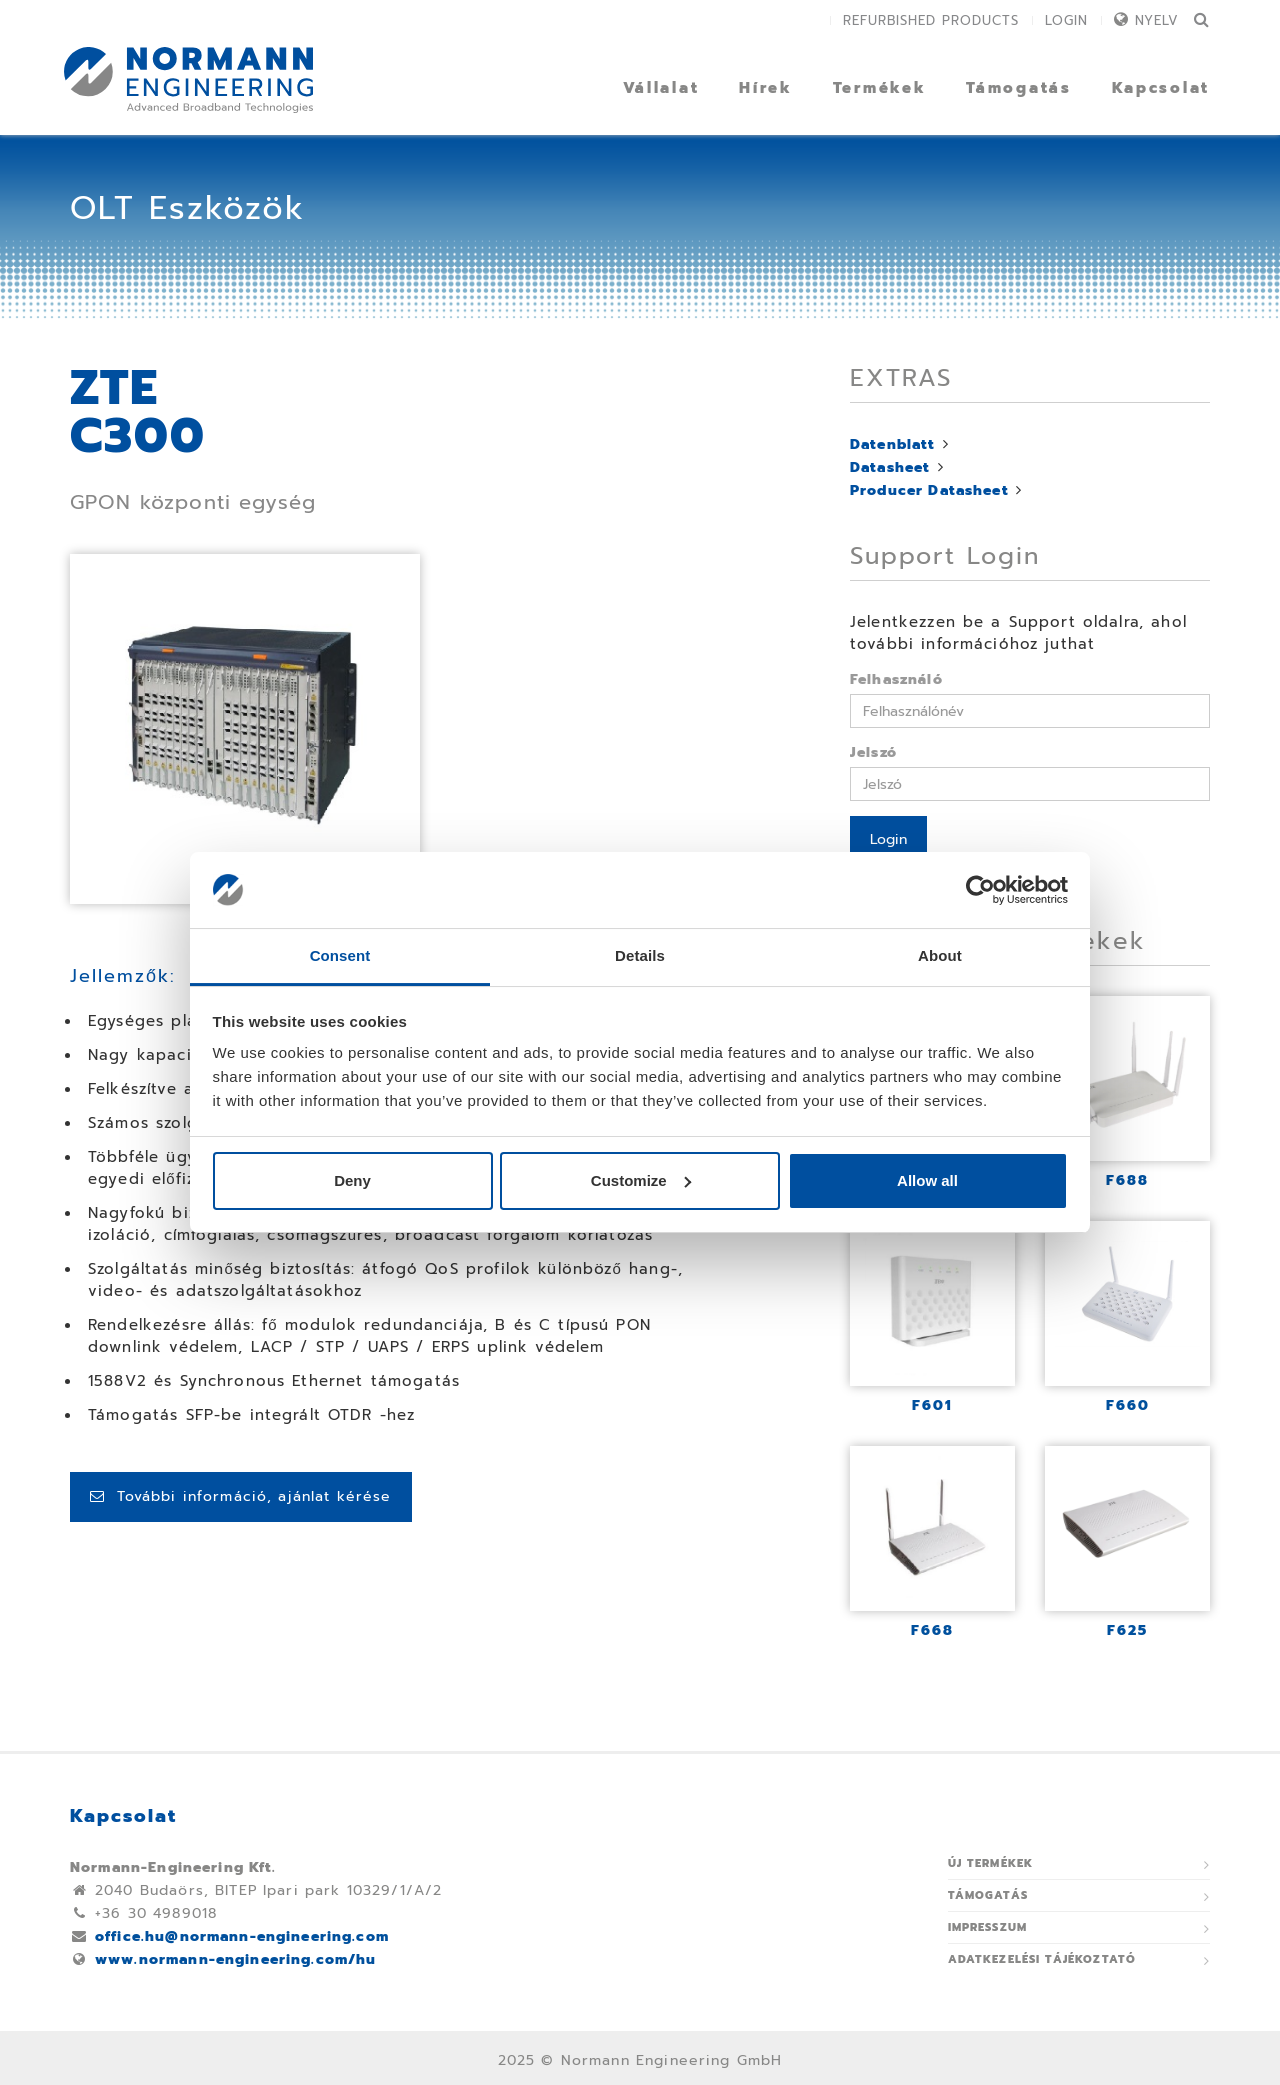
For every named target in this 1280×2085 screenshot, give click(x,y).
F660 (1128, 1405)
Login (1066, 20)
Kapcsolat (1161, 88)
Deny (352, 1180)
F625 (1127, 1630)
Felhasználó (896, 679)
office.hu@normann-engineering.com (242, 1936)
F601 (932, 1405)
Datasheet (890, 467)
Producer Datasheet (929, 490)
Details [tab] (640, 955)
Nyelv (1157, 20)
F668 (932, 1630)
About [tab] (940, 955)
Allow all (927, 1180)
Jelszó (873, 752)
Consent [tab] (340, 955)
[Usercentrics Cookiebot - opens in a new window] (980, 890)
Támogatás (1018, 88)
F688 (1127, 1180)
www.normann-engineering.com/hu (236, 1959)
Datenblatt (893, 444)
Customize (641, 1180)
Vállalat (661, 88)
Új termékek (991, 1863)
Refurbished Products (931, 20)
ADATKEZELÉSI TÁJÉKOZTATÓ (1042, 1959)
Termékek (880, 88)
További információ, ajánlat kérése (241, 1496)
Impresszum (988, 1927)
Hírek (766, 88)
